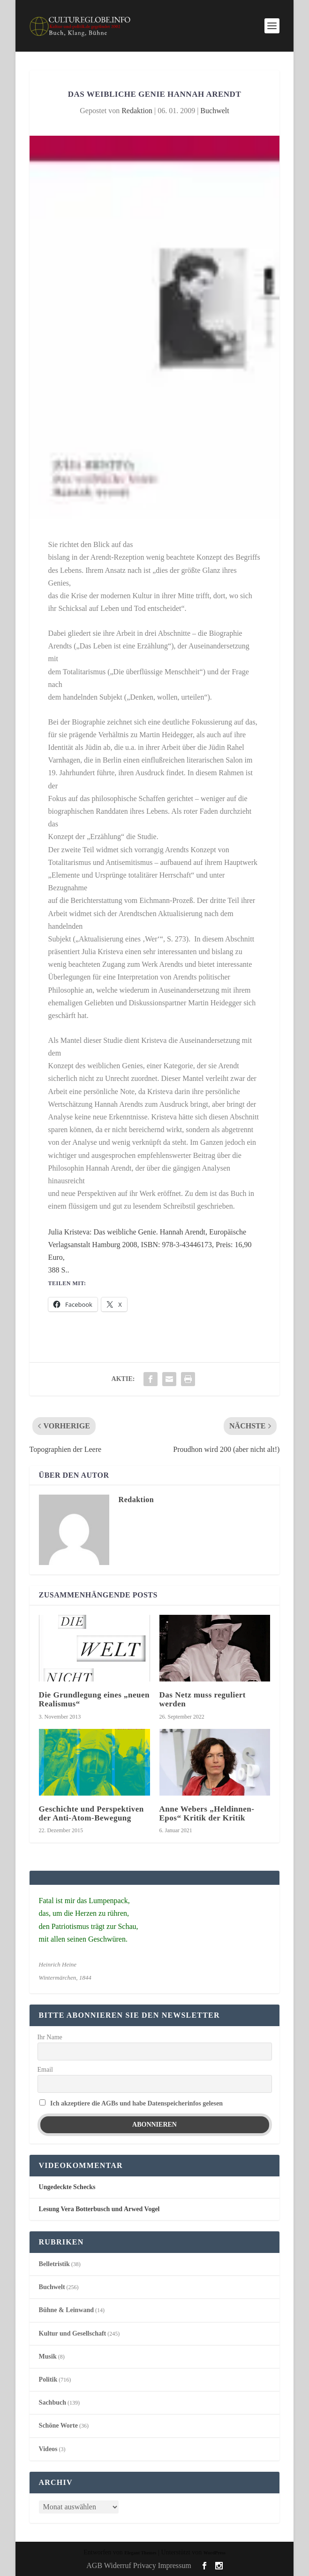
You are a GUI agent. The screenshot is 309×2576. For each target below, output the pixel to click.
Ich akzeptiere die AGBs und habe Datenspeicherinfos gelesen (136, 2103)
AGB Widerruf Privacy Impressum (138, 2565)
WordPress (214, 2552)
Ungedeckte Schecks (67, 2186)
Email (45, 2069)
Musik (48, 2356)
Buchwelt (214, 111)
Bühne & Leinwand (66, 2310)
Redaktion (136, 111)
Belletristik (54, 2263)
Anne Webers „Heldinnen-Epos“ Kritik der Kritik (207, 1813)
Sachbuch (52, 2402)
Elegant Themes (140, 2552)
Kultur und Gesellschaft (72, 2333)
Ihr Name (50, 2037)
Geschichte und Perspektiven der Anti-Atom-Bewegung (91, 1813)
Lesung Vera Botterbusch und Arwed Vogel (99, 2209)
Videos (48, 2449)
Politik (48, 2379)
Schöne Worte (58, 2425)
